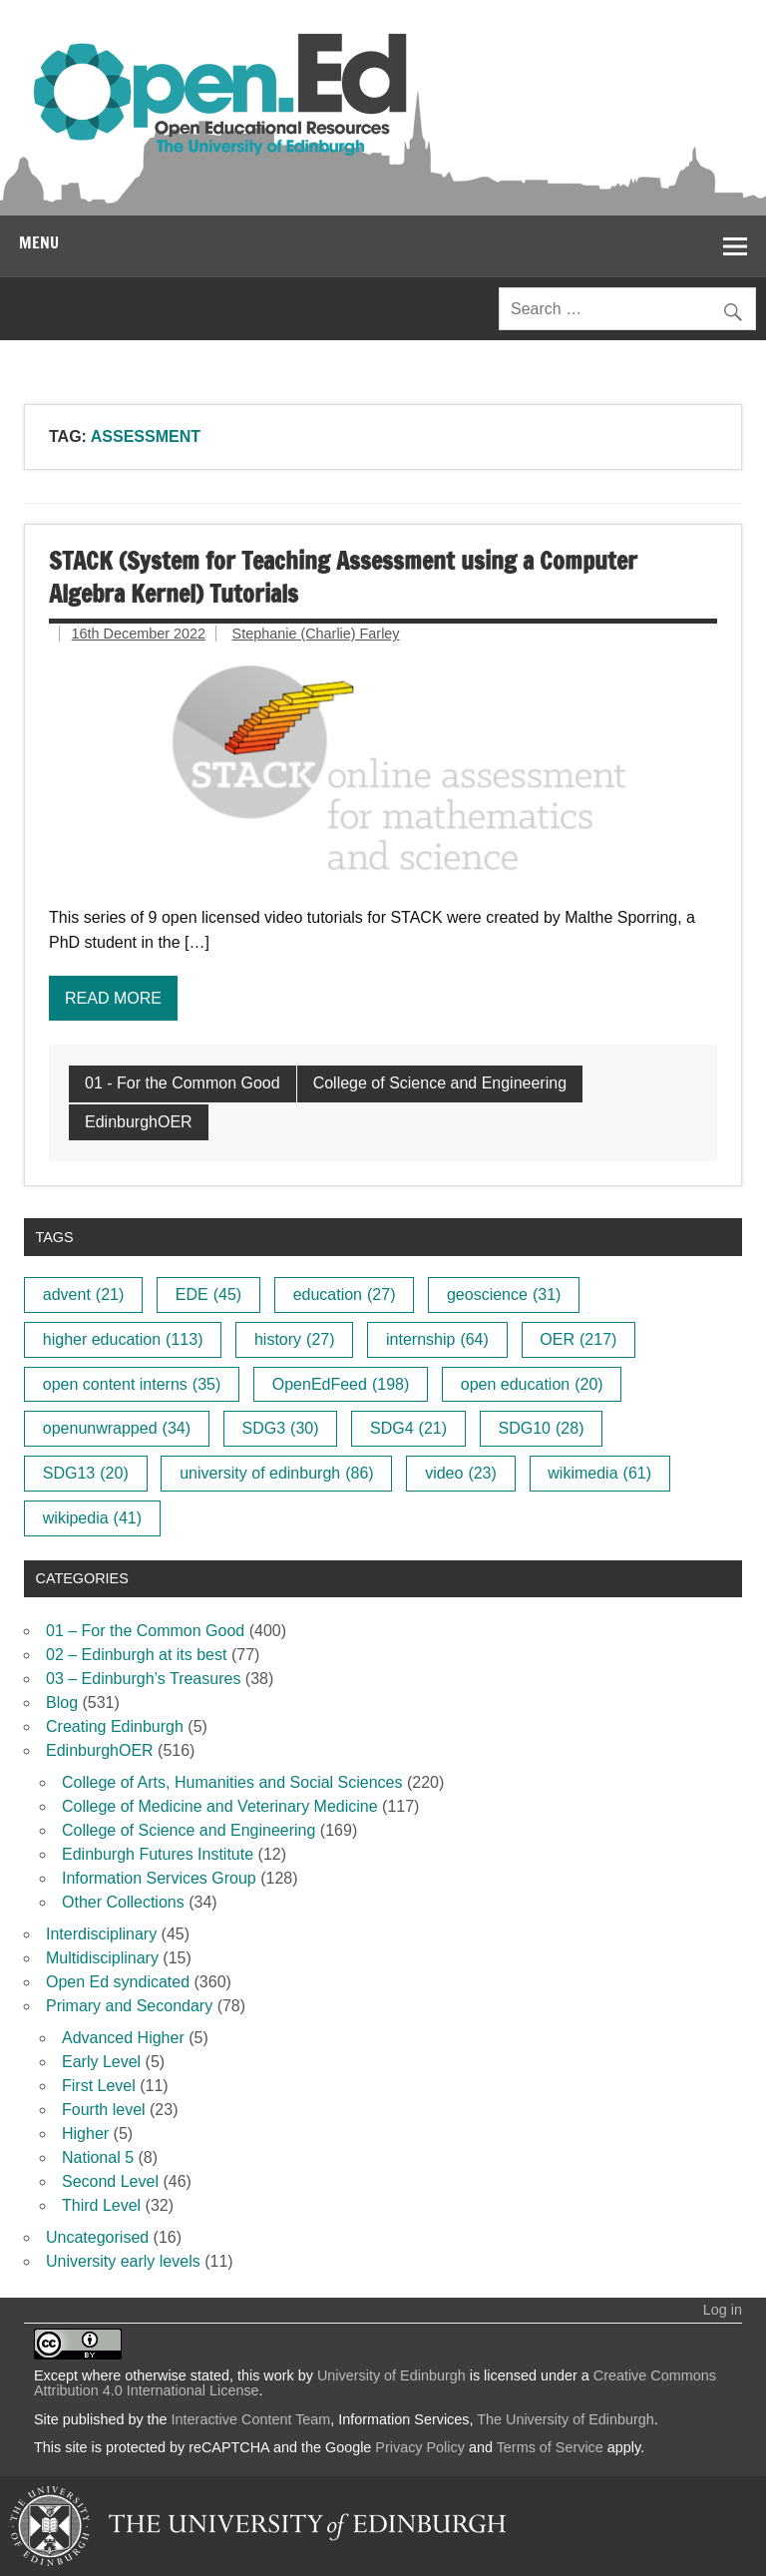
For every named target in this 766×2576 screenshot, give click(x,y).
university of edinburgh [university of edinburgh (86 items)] (276, 1473)
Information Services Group (159, 1878)
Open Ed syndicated (118, 1981)
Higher (85, 2133)
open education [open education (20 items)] (532, 1384)
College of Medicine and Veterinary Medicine (220, 1806)
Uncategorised (97, 2237)
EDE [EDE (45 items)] (208, 1294)
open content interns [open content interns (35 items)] (131, 1384)
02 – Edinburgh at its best (136, 1654)
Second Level (110, 2181)
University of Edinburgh (391, 2375)
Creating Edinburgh (115, 1726)
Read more (113, 998)
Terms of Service (550, 2447)
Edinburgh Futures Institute (157, 1854)
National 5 (98, 2157)
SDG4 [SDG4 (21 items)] (408, 1428)
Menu (39, 242)
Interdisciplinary (101, 1934)
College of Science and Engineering (440, 1082)
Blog (62, 1702)
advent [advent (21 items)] (84, 1294)
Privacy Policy (420, 2447)
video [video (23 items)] (461, 1473)
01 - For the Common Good (182, 1082)
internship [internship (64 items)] (437, 1339)
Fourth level (104, 2109)
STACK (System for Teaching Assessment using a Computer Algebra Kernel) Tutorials (343, 578)
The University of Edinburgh (565, 2419)
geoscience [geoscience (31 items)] (504, 1294)
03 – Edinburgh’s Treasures (143, 1678)
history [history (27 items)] (294, 1339)
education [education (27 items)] (344, 1294)
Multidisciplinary (102, 1957)
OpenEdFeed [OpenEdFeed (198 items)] (341, 1384)
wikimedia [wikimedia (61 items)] (599, 1473)
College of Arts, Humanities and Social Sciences (232, 1782)
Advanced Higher (123, 2037)
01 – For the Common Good (145, 1630)
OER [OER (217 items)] (578, 1339)
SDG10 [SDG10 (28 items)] (541, 1428)
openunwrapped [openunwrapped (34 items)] (117, 1428)
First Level (99, 2085)
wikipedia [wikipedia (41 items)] (92, 1517)
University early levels (123, 2261)
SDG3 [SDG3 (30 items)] (280, 1428)
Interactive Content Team (251, 2419)
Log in (722, 2310)
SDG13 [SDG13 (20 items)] (86, 1473)
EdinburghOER (138, 1121)
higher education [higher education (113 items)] (123, 1339)
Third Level (101, 2205)
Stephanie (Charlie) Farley (316, 634)
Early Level (101, 2061)
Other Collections (123, 1902)
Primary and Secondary (129, 2005)
